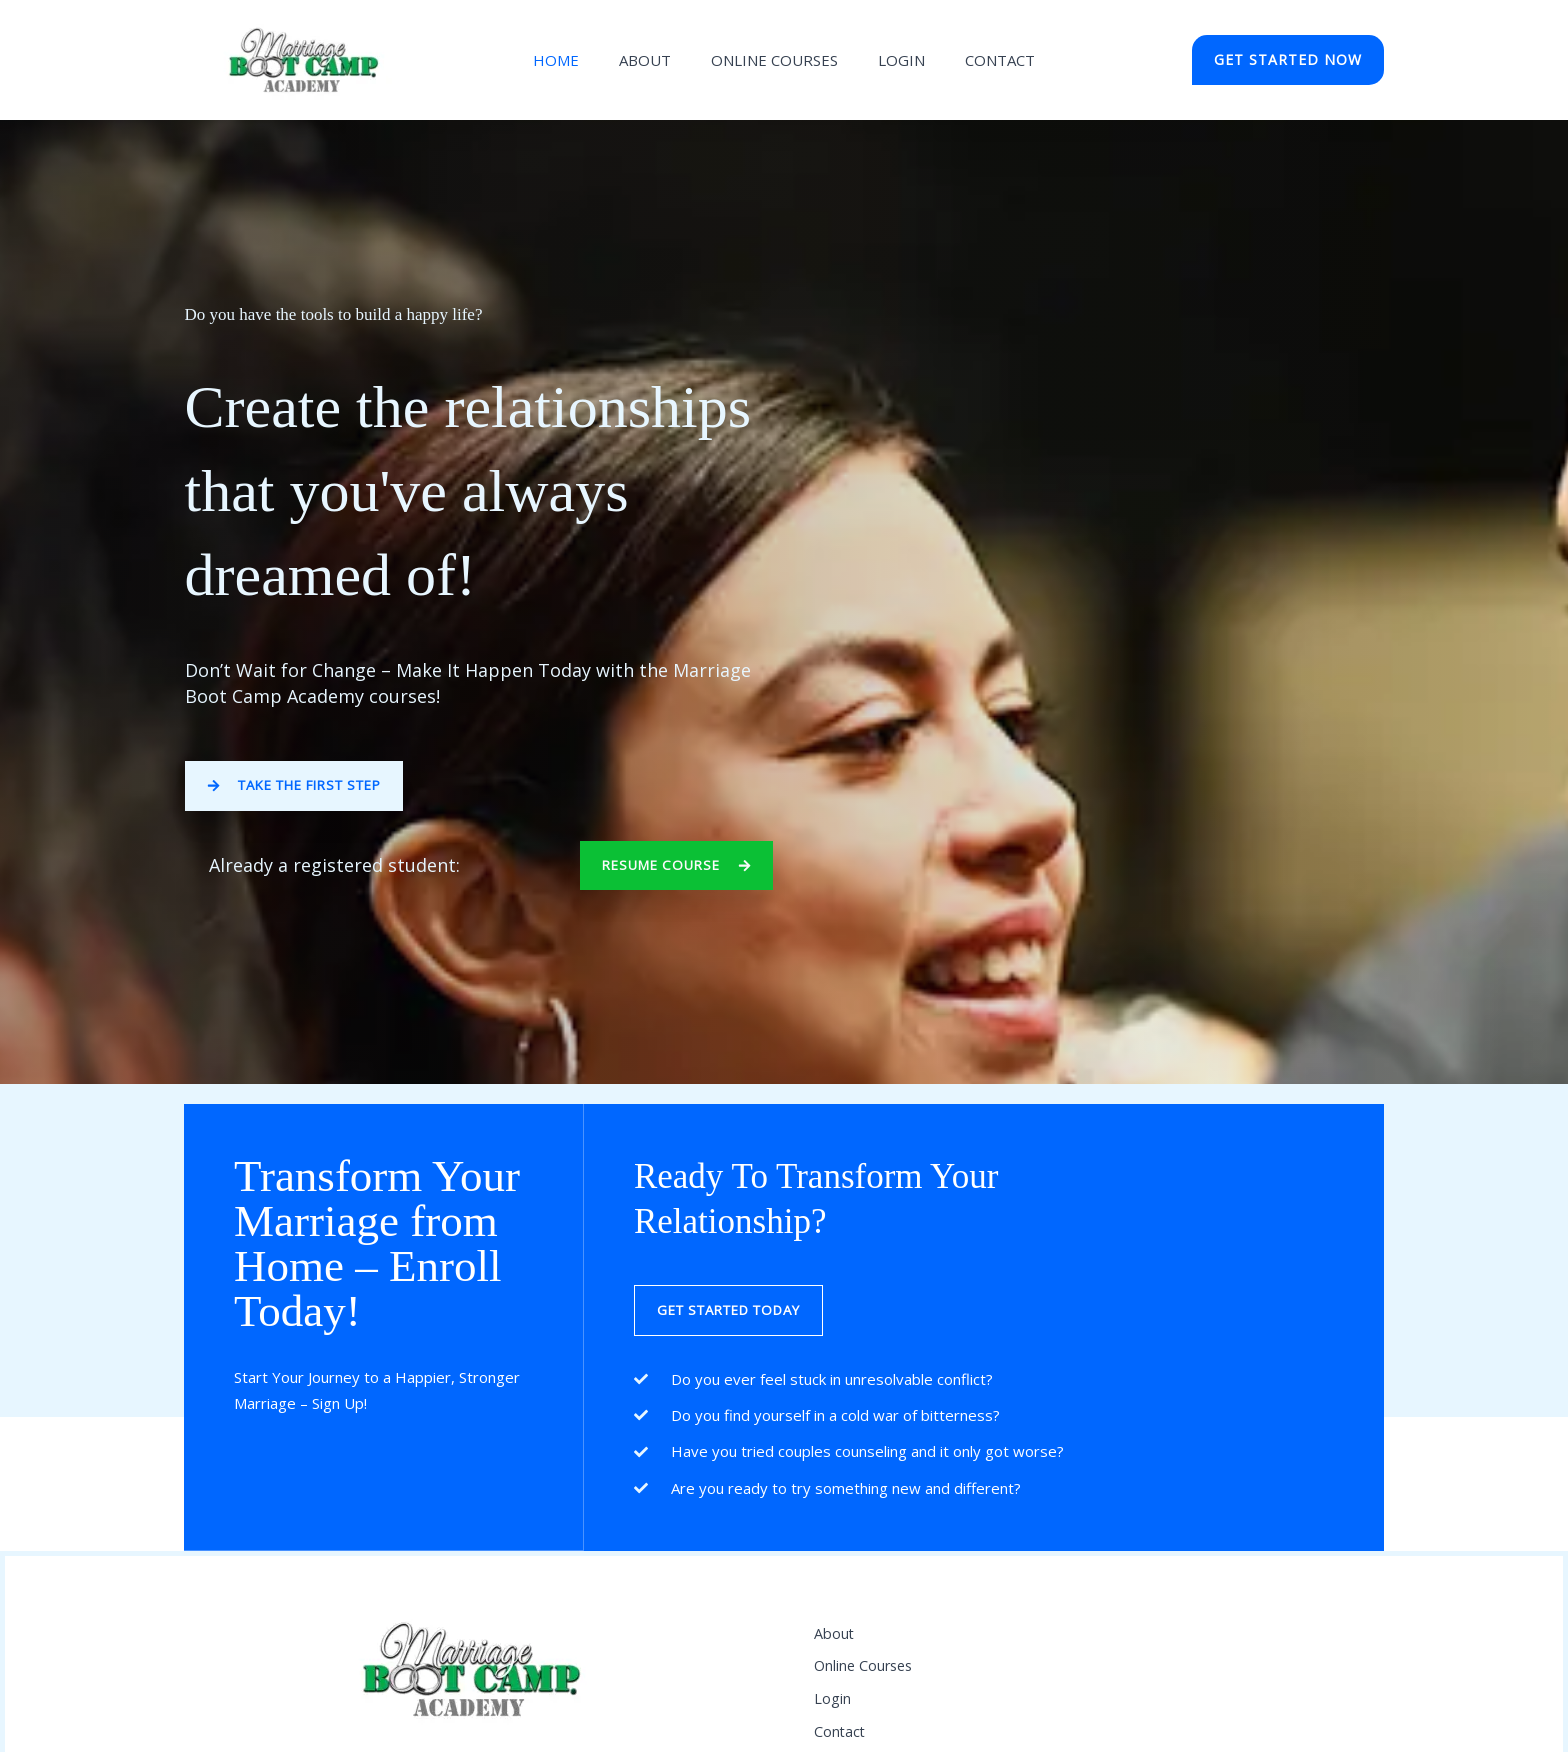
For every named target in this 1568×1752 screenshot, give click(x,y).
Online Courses (866, 1681)
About (655, 60)
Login (832, 1722)
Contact (980, 60)
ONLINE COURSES (774, 60)
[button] (1288, 60)
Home (576, 60)
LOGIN (891, 60)
